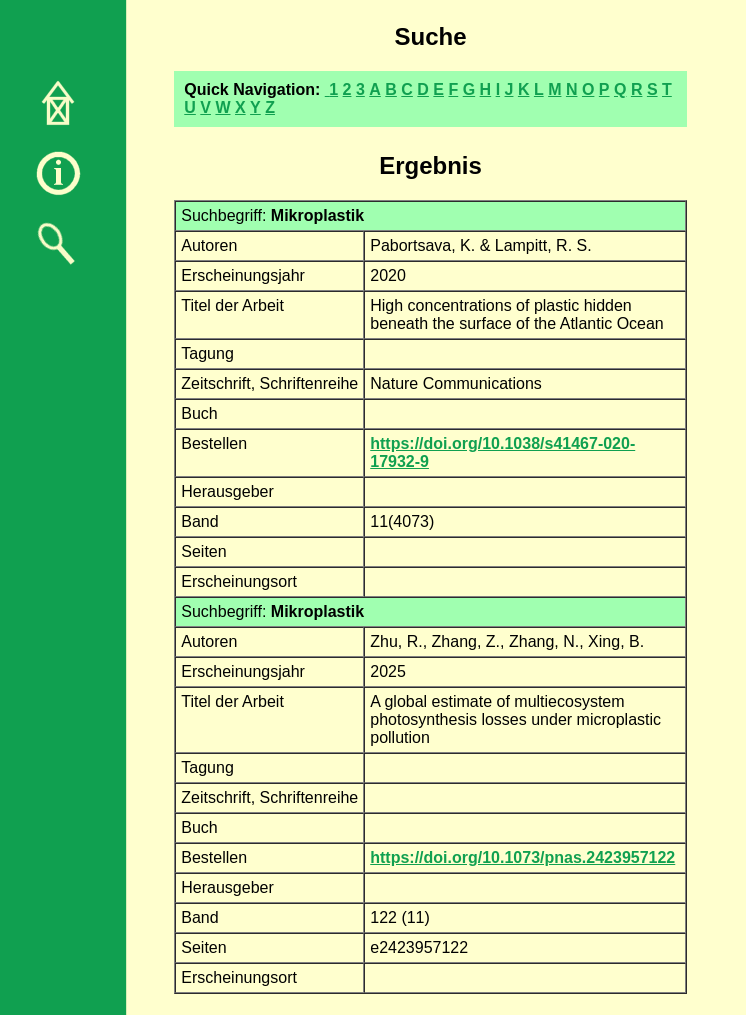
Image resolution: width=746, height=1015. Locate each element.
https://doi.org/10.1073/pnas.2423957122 (522, 857)
